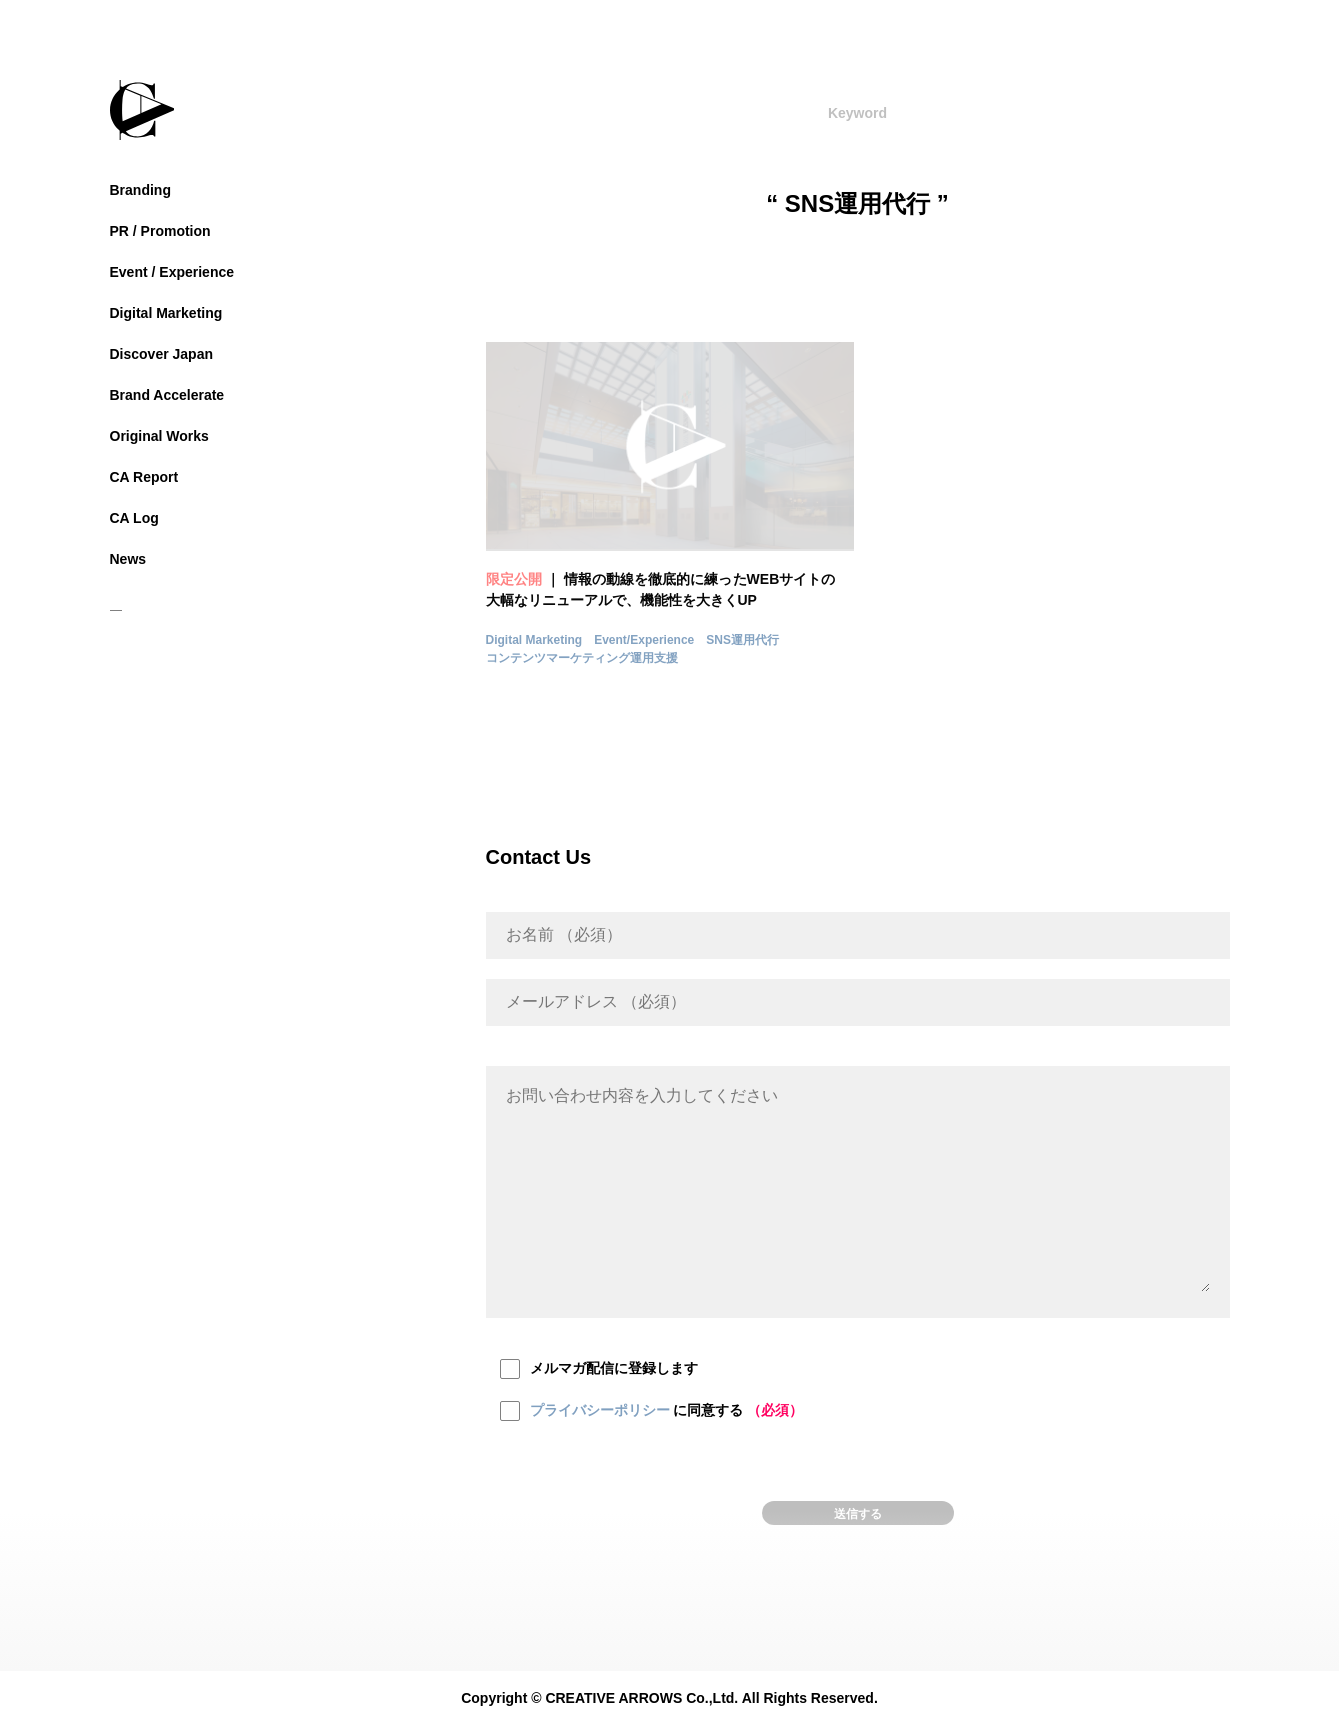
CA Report (144, 477)
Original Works (159, 436)
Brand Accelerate (167, 395)
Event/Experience (644, 640)
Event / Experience (172, 272)
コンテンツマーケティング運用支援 (582, 658)
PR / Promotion (160, 231)
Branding (140, 190)
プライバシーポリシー (600, 1410)
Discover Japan (162, 354)
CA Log (134, 518)
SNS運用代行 (742, 640)
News (128, 559)
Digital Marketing (166, 313)
